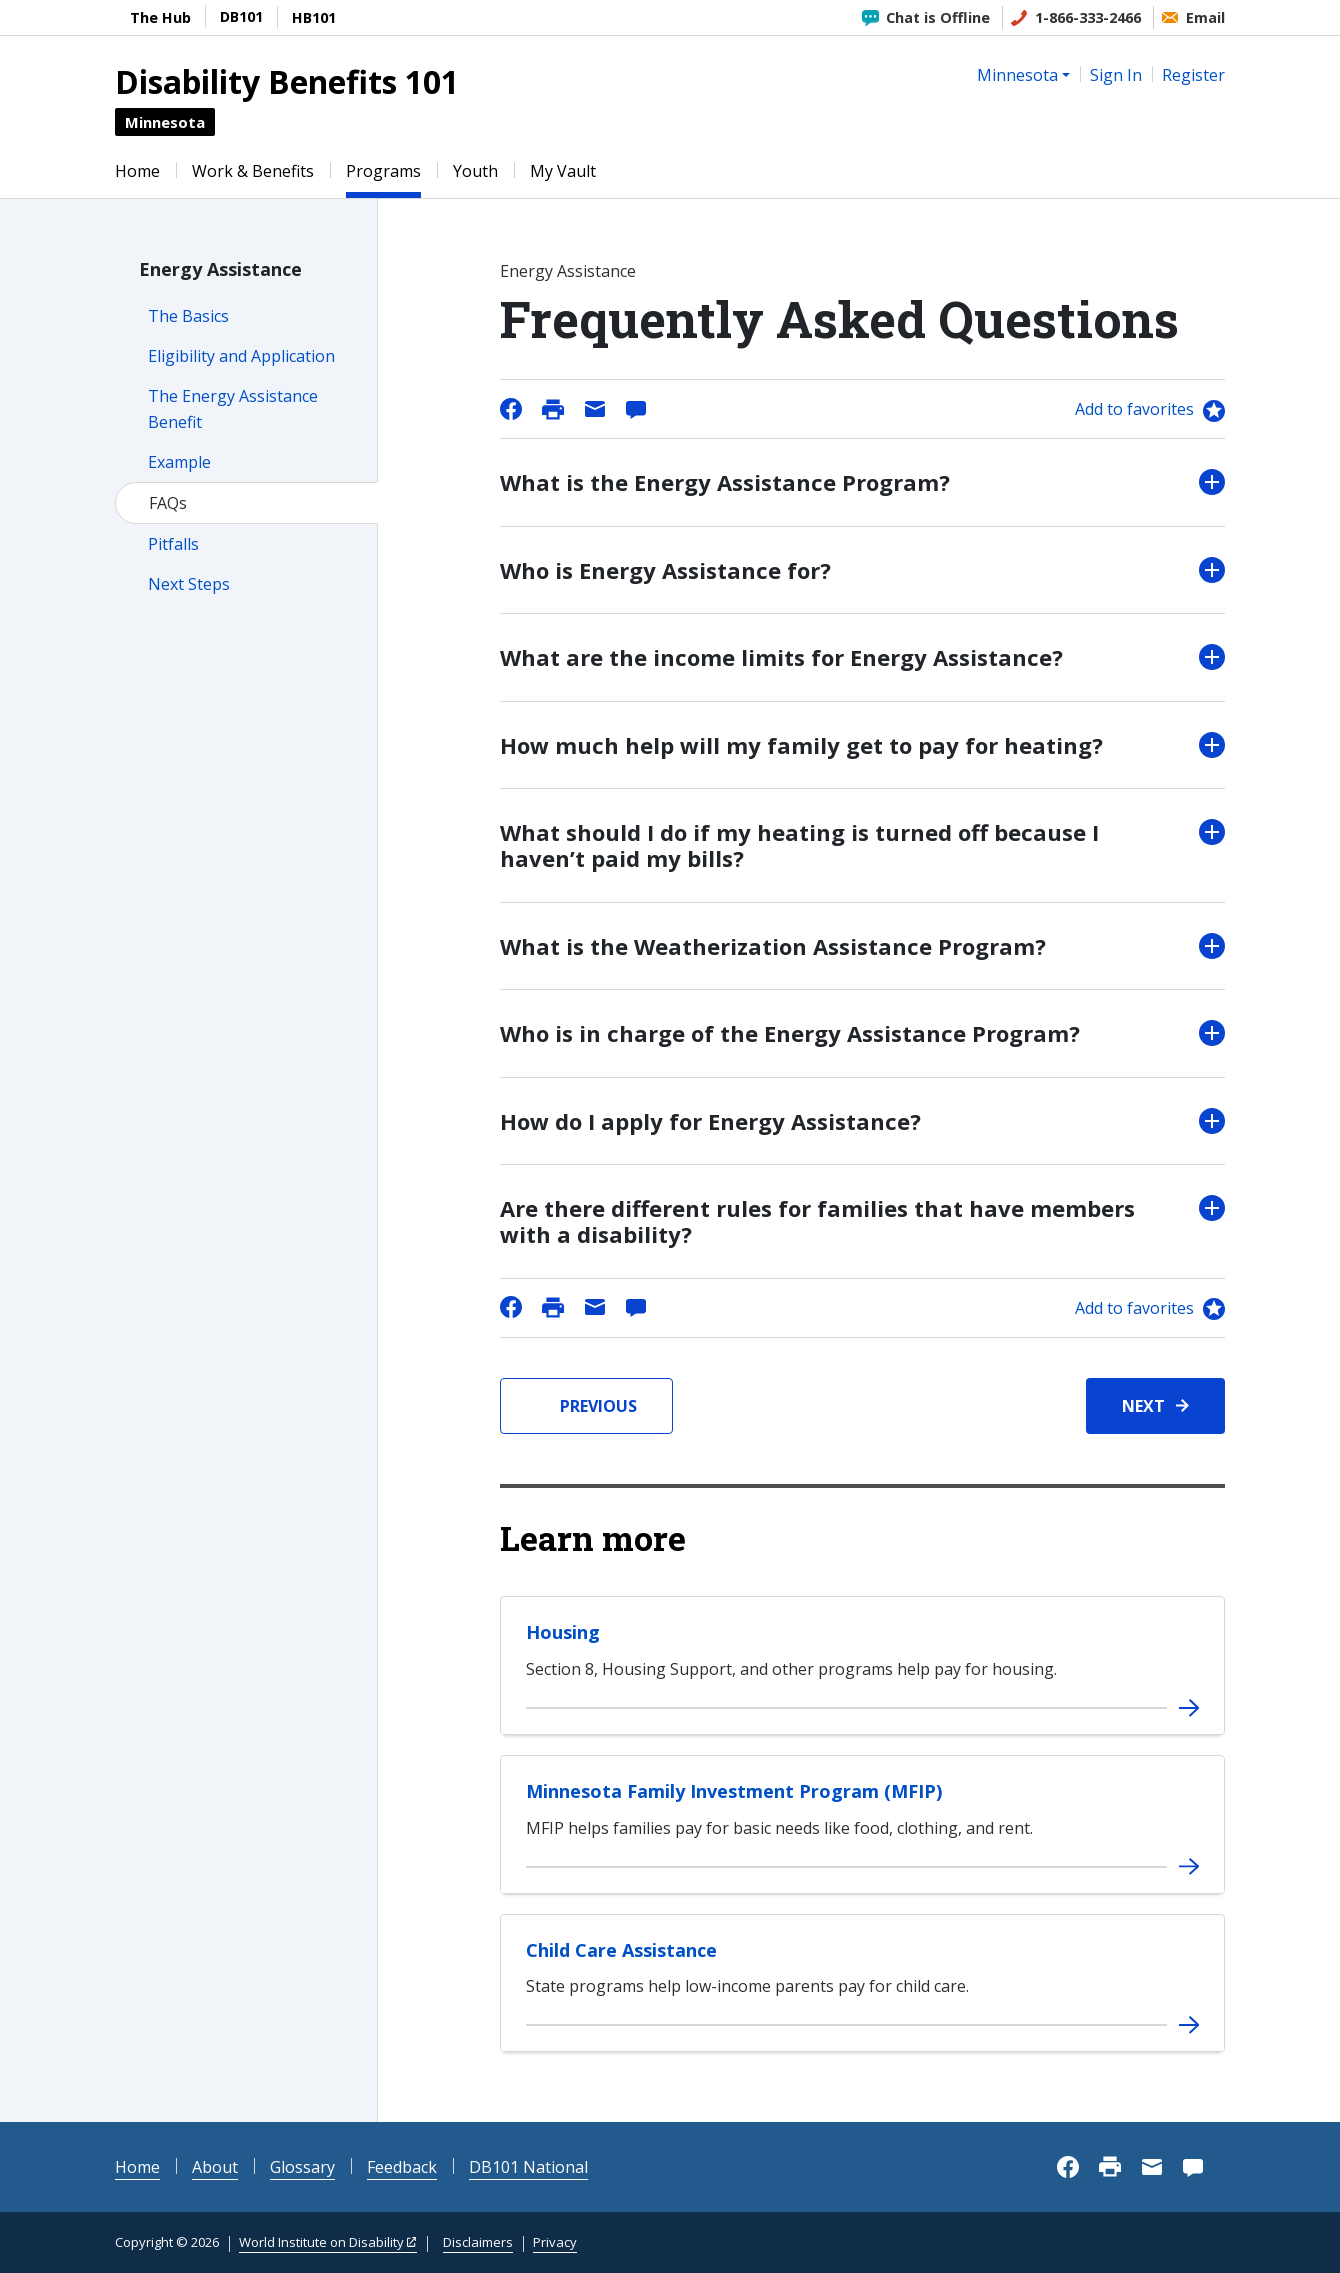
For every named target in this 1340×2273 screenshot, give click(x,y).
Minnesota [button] (1017, 75)
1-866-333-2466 (1088, 17)
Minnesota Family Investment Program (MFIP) (734, 1791)
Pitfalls (173, 544)
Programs (383, 171)
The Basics (188, 316)
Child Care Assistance (621, 1950)
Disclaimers (478, 2242)
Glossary (302, 2167)
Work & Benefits (253, 171)
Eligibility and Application (241, 356)
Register (1193, 75)
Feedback (402, 2167)
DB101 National (528, 2167)
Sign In (1116, 75)
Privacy (555, 2242)
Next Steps (189, 584)
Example (179, 462)
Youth (475, 171)
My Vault (563, 171)
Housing (563, 1632)
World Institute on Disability (321, 2242)
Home (137, 171)
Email (1205, 17)
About (215, 2167)
